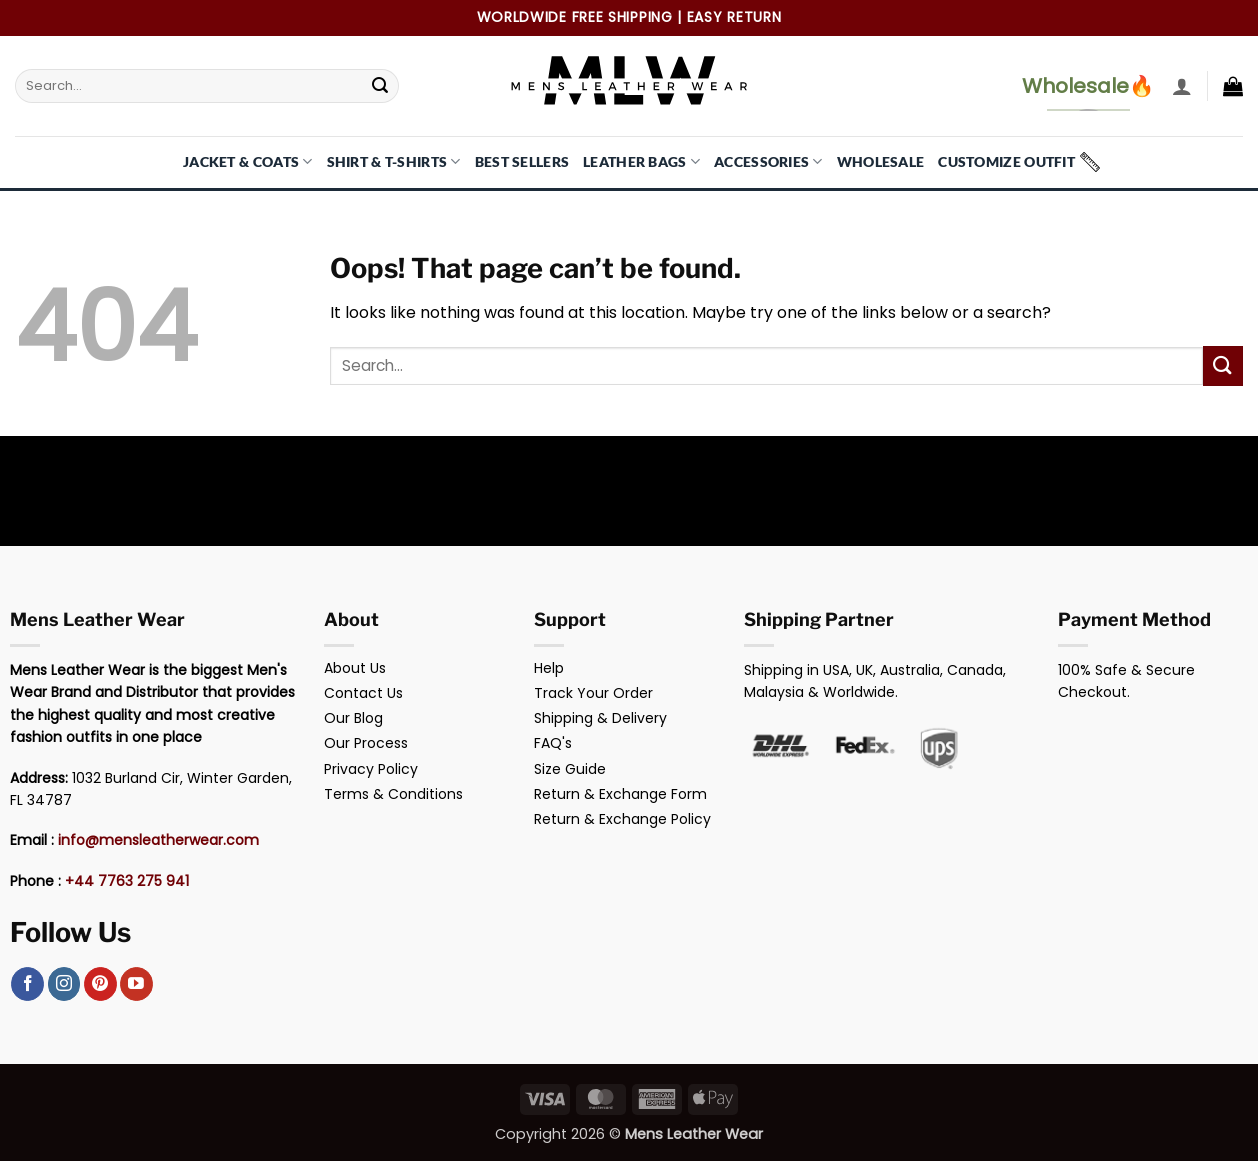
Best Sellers (522, 161)
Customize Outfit (1006, 161)
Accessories (768, 161)
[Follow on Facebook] (27, 984)
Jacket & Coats (248, 161)
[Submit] (381, 86)
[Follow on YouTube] (136, 984)
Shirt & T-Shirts (394, 161)
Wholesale (881, 161)
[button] (1182, 86)
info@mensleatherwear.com (158, 840)
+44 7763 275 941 (127, 881)
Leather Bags (641, 161)
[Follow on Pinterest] (100, 984)
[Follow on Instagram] (64, 984)
